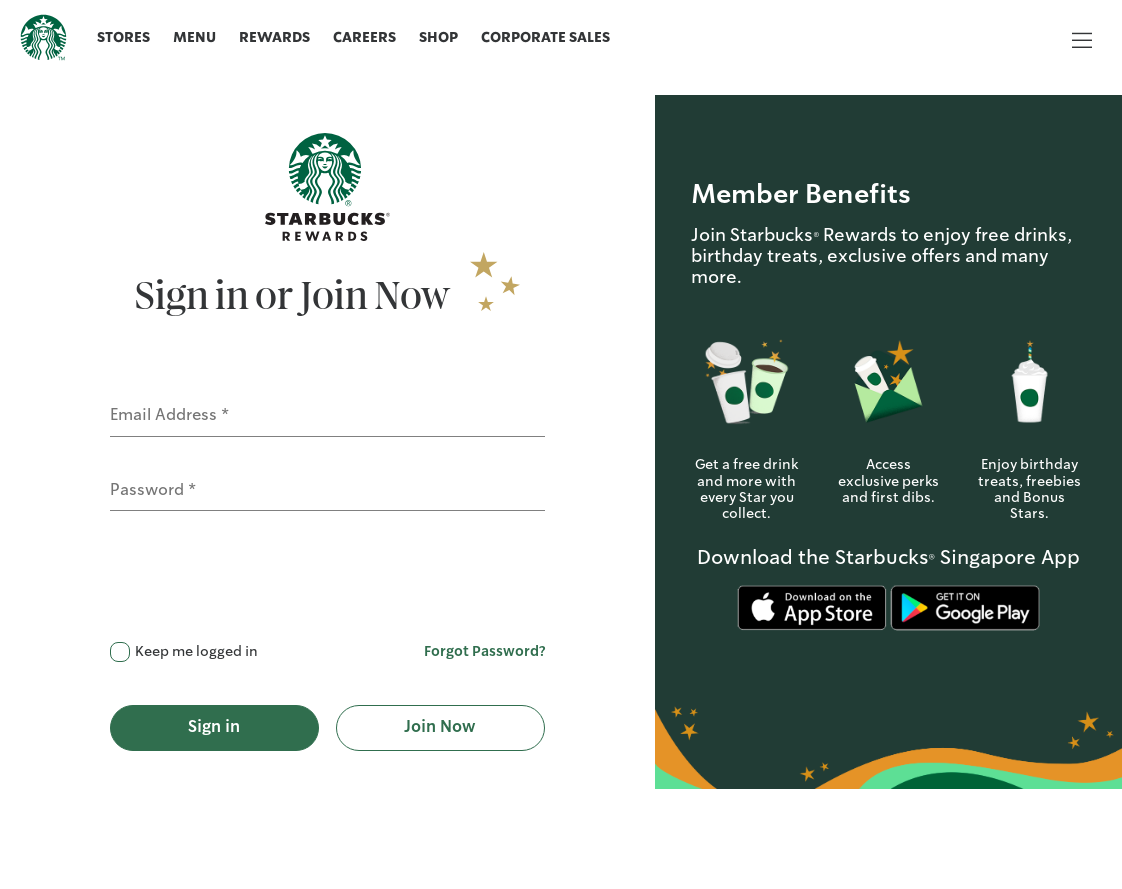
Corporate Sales (545, 37)
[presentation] (262, 585)
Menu (194, 37)
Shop (438, 37)
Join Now (440, 727)
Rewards (274, 37)
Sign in (214, 727)
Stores (123, 37)
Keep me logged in (196, 652)
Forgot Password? (484, 652)
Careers (364, 37)
